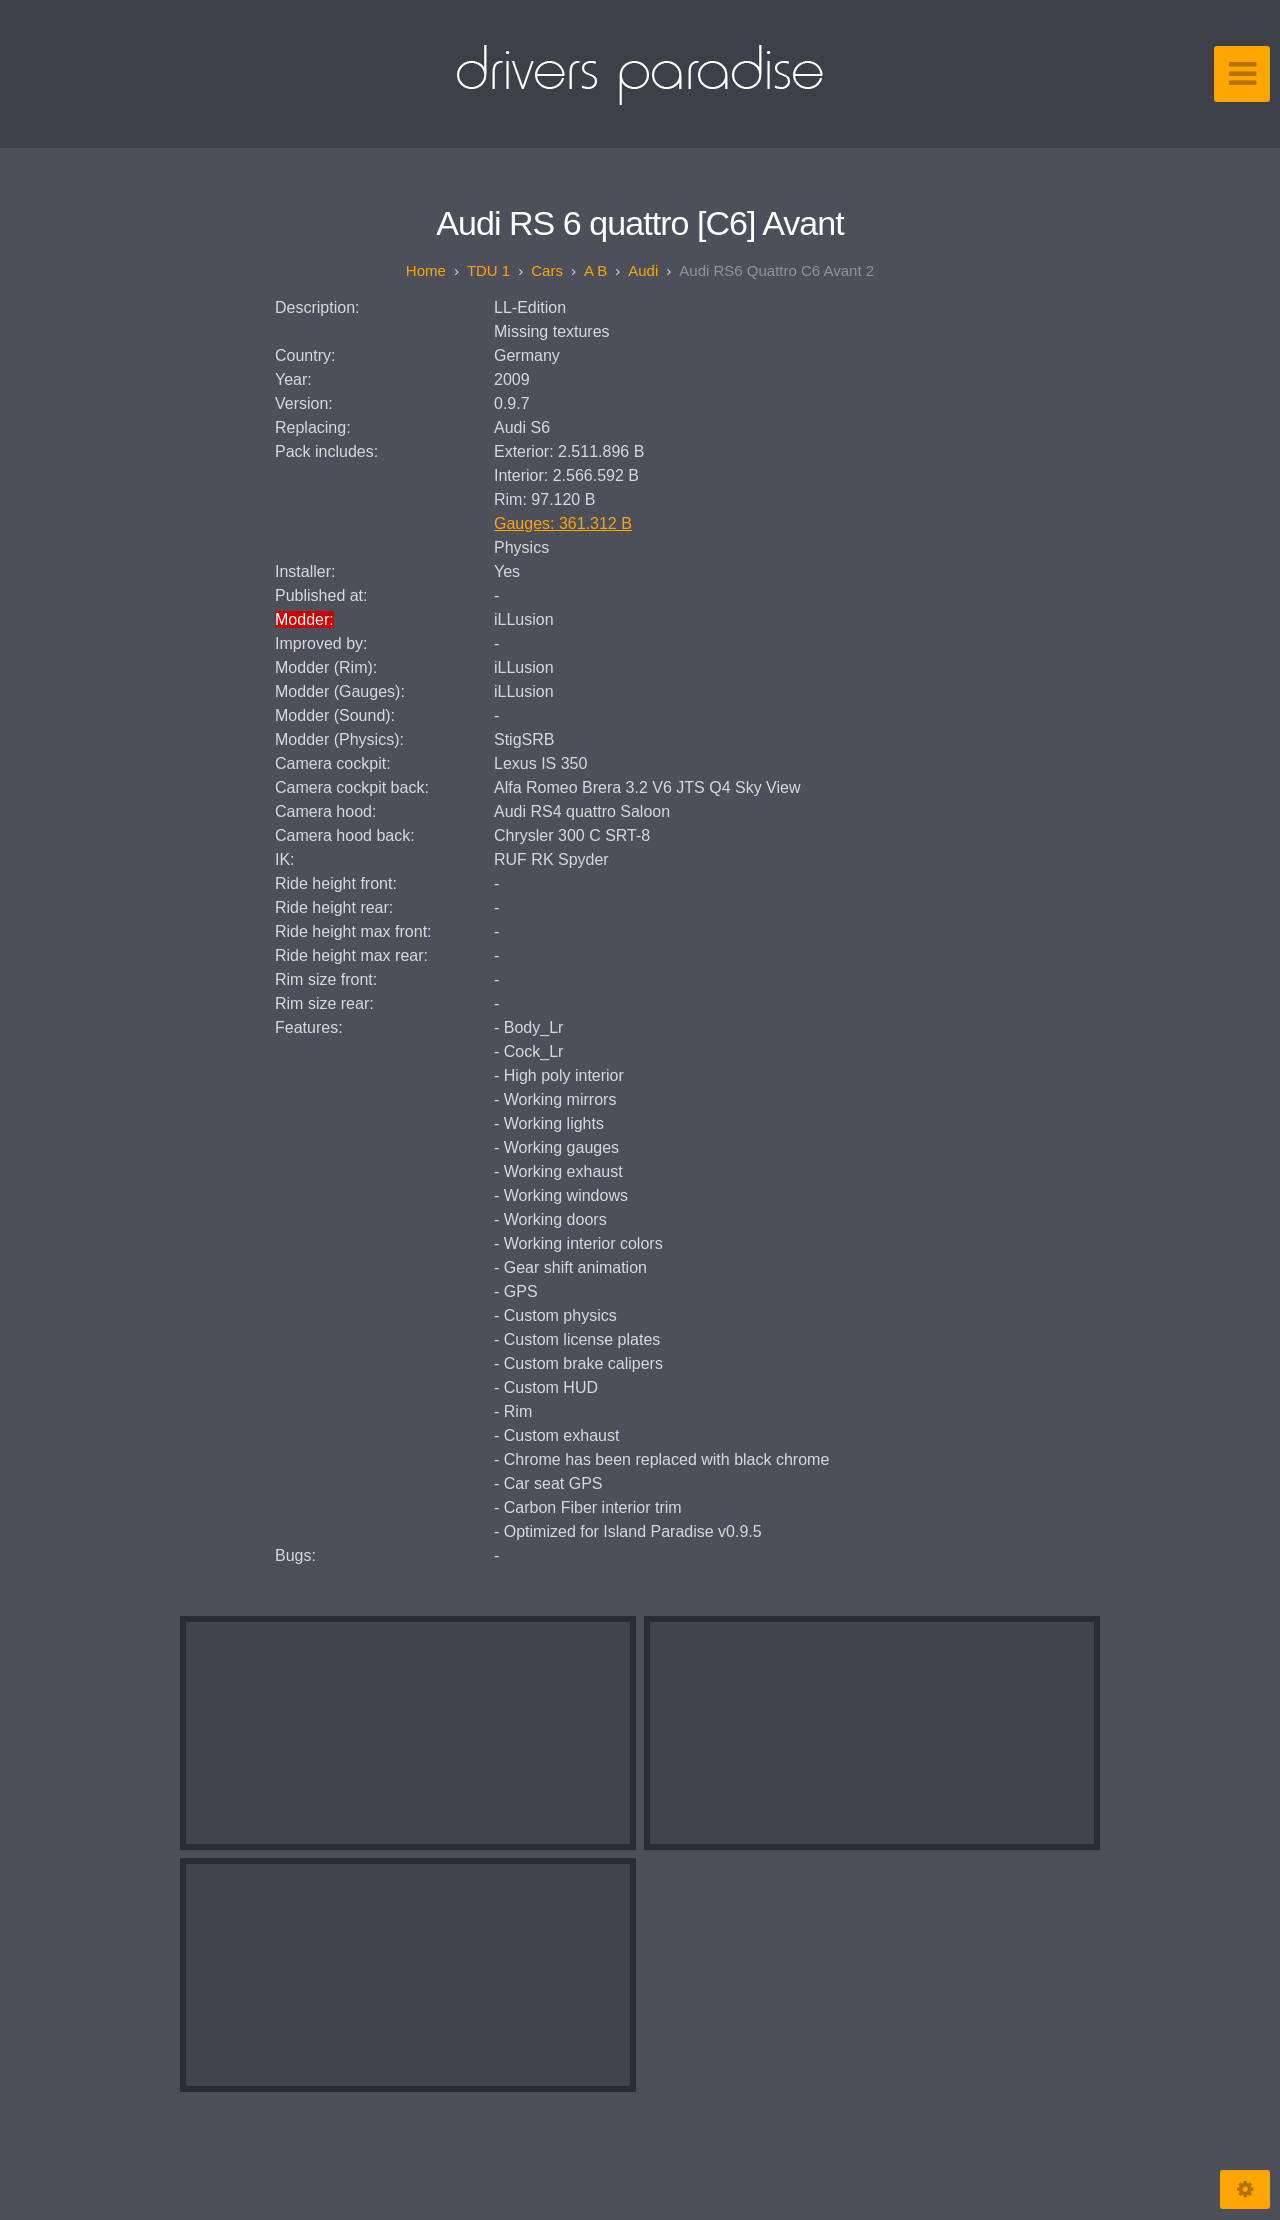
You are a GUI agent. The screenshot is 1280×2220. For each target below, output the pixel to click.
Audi (643, 270)
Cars (547, 270)
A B (595, 270)
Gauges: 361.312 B (563, 523)
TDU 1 (488, 270)
